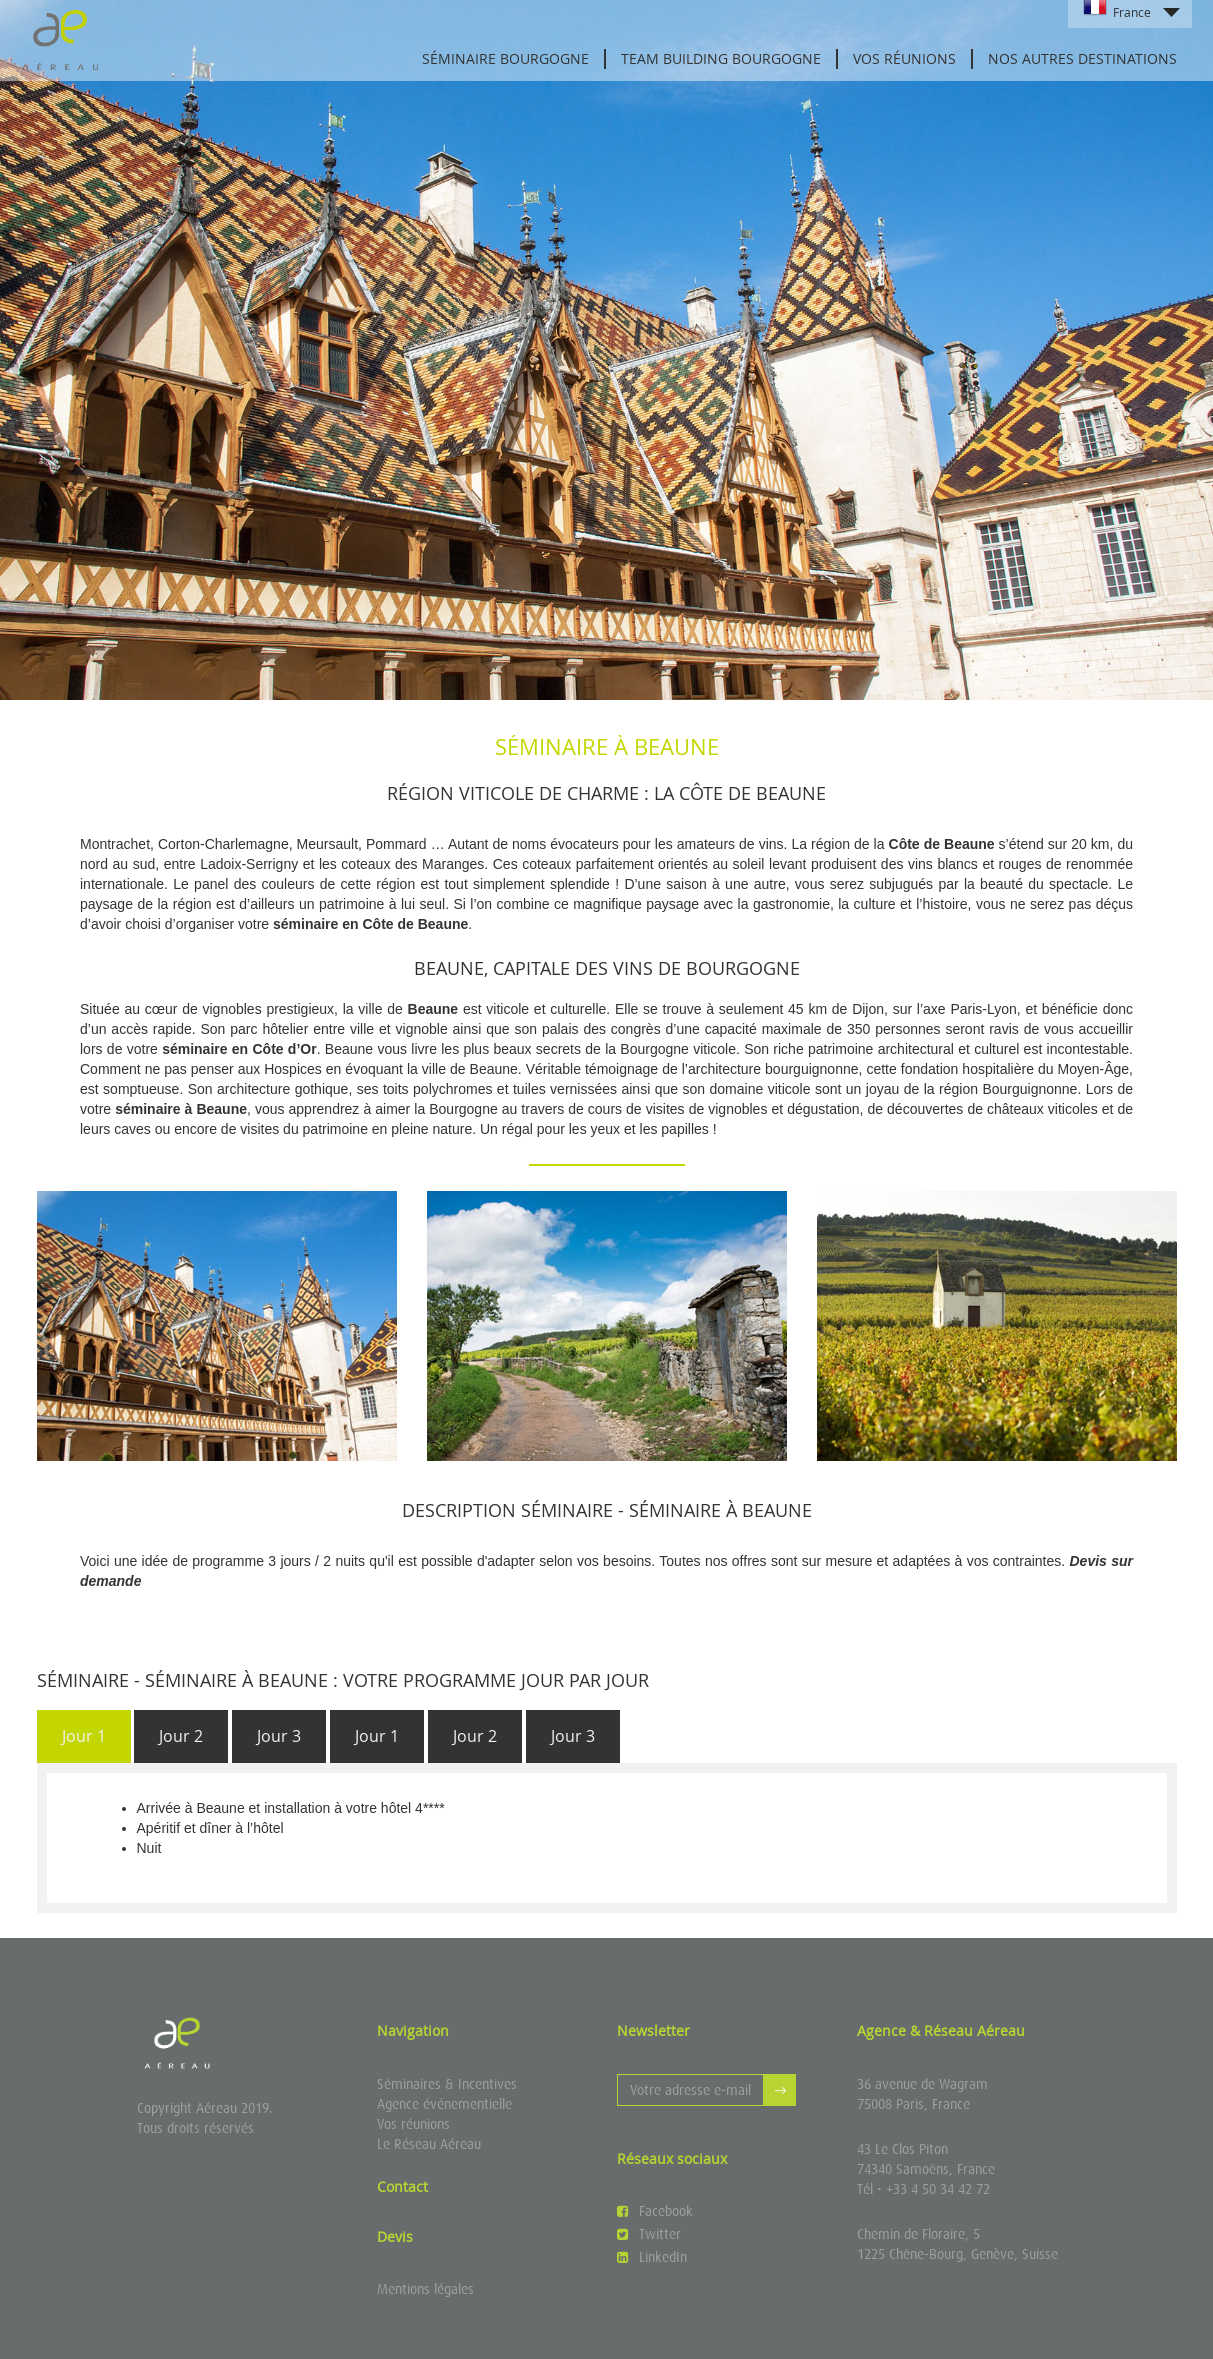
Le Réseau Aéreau (429, 2144)
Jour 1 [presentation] (84, 1736)
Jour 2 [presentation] (181, 1736)
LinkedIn (652, 2257)
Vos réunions (904, 58)
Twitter (649, 2234)
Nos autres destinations (1082, 58)
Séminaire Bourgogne (505, 58)
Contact (402, 2186)
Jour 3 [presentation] (279, 1736)
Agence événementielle (444, 2104)
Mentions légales (425, 2289)
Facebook (655, 2211)
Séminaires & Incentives (447, 2084)
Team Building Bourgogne (721, 58)
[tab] (84, 1736)
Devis (395, 2236)
